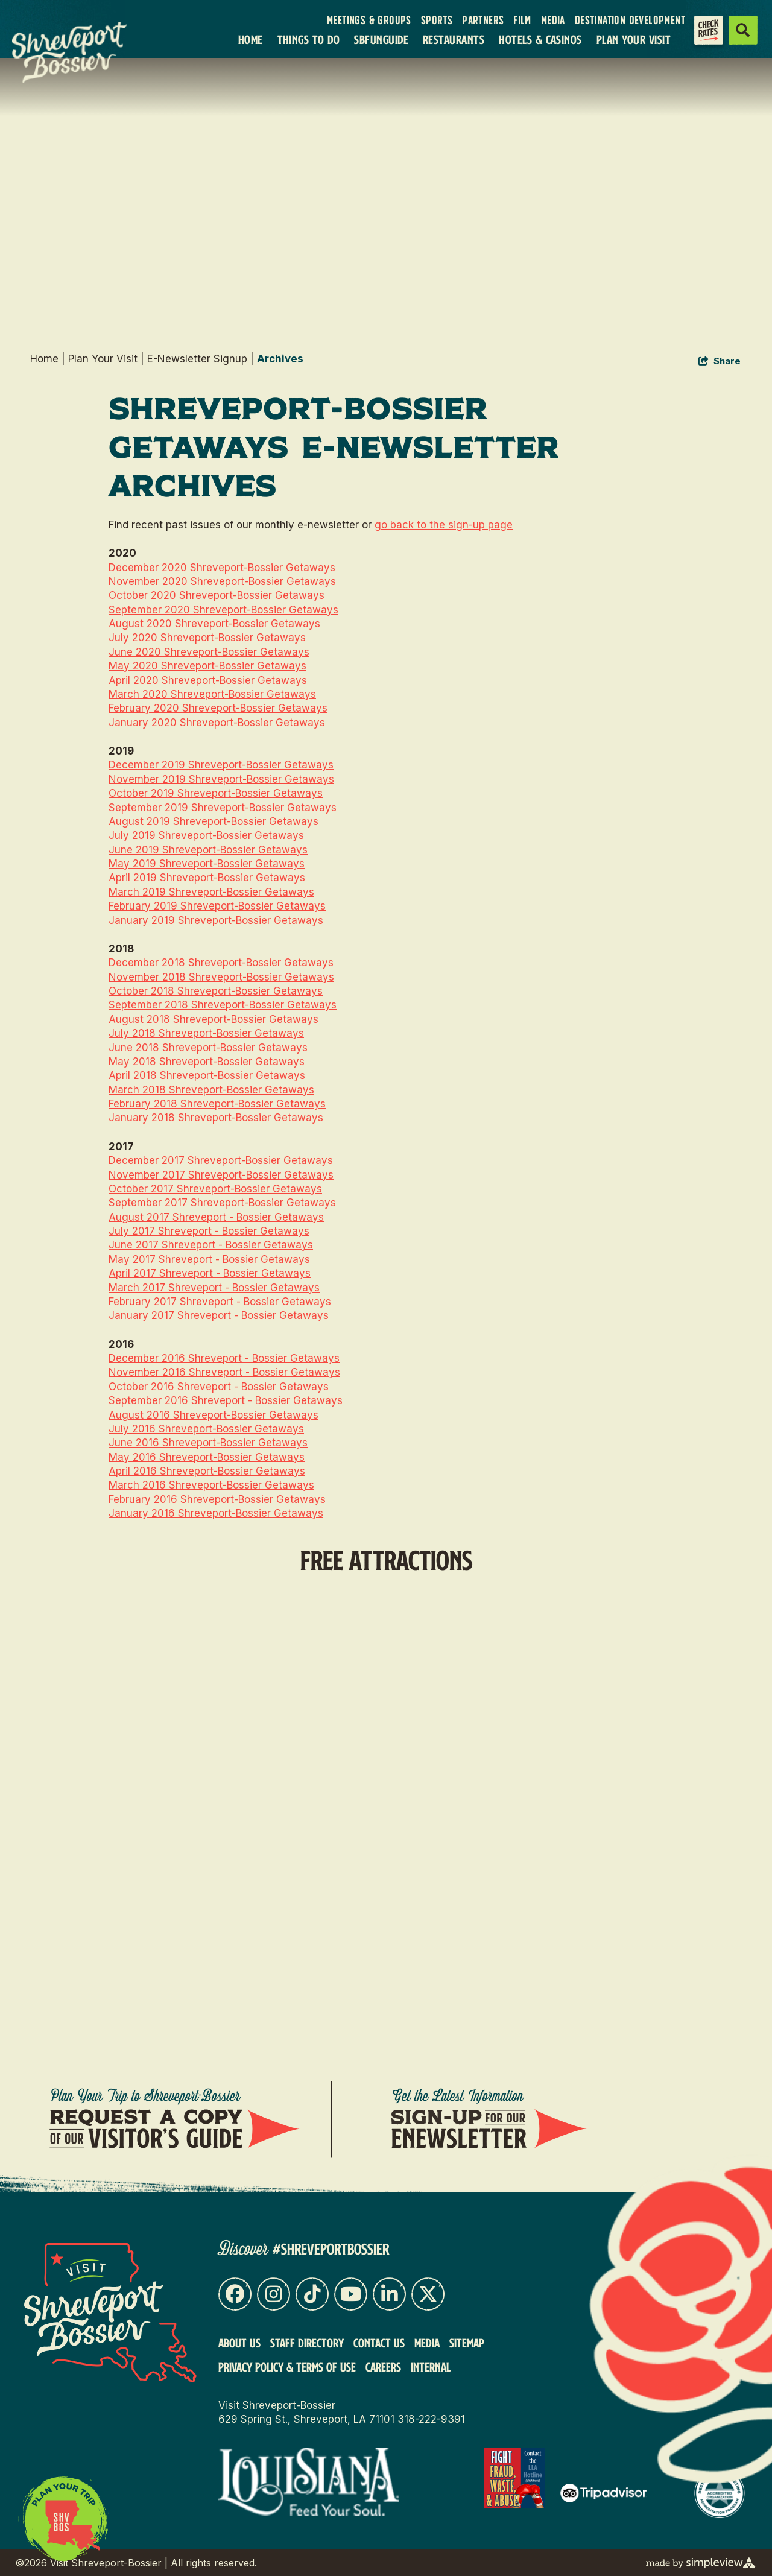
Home (250, 40)
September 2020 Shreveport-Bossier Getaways (223, 610)
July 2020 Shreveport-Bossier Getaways (207, 637)
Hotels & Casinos (540, 40)
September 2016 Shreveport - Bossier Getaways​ (226, 1400)
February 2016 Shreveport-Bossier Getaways (217, 1499)
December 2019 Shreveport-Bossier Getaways (221, 765)
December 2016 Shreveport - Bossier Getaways (224, 1358)
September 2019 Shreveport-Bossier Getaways (223, 808)
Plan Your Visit (633, 40)
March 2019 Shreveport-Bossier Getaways (211, 892)
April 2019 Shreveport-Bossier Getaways (207, 878)
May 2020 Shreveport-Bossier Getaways (207, 666)
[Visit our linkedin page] (389, 2294)
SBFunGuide (381, 40)
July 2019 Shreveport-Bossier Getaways (206, 835)
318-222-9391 (431, 2419)
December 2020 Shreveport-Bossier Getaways (222, 568)
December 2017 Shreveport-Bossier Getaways (221, 1160)
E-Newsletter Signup (200, 359)
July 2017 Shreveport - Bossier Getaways (209, 1231)
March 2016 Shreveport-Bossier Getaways (211, 1485)
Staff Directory (307, 2342)
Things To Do (308, 40)
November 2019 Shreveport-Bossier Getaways (221, 779)
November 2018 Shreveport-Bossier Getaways (221, 977)
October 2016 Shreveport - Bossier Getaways (219, 1387)
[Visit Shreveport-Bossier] (110, 2312)
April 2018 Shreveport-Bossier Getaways (207, 1075)
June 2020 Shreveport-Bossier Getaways (209, 652)
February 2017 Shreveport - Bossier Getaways (220, 1302)
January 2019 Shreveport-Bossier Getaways (216, 920)
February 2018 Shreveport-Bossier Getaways (217, 1104)
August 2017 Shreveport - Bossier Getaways (216, 1217)
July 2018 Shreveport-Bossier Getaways (206, 1033)
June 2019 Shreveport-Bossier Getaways (208, 850)
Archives (280, 359)
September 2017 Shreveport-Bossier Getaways (222, 1203)
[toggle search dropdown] (743, 30)
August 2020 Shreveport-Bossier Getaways (214, 624)
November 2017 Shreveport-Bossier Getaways (221, 1175)
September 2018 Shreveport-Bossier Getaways (223, 1005)
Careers (383, 2366)
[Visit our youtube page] (350, 2294)
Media (553, 20)
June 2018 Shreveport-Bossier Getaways (208, 1048)
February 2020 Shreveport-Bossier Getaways (218, 708)
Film (522, 20)
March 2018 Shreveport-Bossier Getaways (211, 1090)
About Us (239, 2342)
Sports (436, 20)
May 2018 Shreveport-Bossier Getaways (207, 1061)
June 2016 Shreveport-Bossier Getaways (208, 1443)
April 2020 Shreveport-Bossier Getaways (208, 680)
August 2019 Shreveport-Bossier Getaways (213, 821)
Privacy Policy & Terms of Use (287, 2366)
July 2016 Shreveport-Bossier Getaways (206, 1429)
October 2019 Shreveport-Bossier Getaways (216, 793)
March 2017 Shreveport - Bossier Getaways (214, 1288)
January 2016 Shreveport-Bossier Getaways (216, 1513)
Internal (431, 2366)
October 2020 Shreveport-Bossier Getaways (216, 595)
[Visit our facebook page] (235, 2294)
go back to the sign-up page (444, 525)
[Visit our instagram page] (273, 2294)
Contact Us (379, 2342)
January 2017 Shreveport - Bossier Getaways (219, 1315)
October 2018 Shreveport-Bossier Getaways (216, 991)
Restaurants (453, 40)
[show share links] (719, 361)
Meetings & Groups (369, 20)
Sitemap (466, 2342)
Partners (483, 20)
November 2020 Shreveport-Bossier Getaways (222, 581)
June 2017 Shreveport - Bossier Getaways (211, 1245)
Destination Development (630, 20)
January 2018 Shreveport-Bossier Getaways (216, 1118)
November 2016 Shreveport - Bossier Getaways (224, 1372)
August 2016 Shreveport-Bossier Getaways (213, 1415)
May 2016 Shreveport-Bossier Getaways (207, 1457)
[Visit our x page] (428, 2294)
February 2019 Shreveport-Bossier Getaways (217, 906)
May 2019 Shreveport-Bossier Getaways (207, 864)
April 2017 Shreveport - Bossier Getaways (210, 1273)
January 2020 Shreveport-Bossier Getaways (217, 723)
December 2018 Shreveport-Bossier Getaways (221, 963)
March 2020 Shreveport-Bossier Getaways (212, 694)
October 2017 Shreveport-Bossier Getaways (215, 1189)
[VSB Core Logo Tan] (77, 52)
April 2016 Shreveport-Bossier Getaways (207, 1471)
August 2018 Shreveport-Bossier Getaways (213, 1019)
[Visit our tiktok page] (312, 2294)
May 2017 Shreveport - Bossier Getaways (209, 1259)
